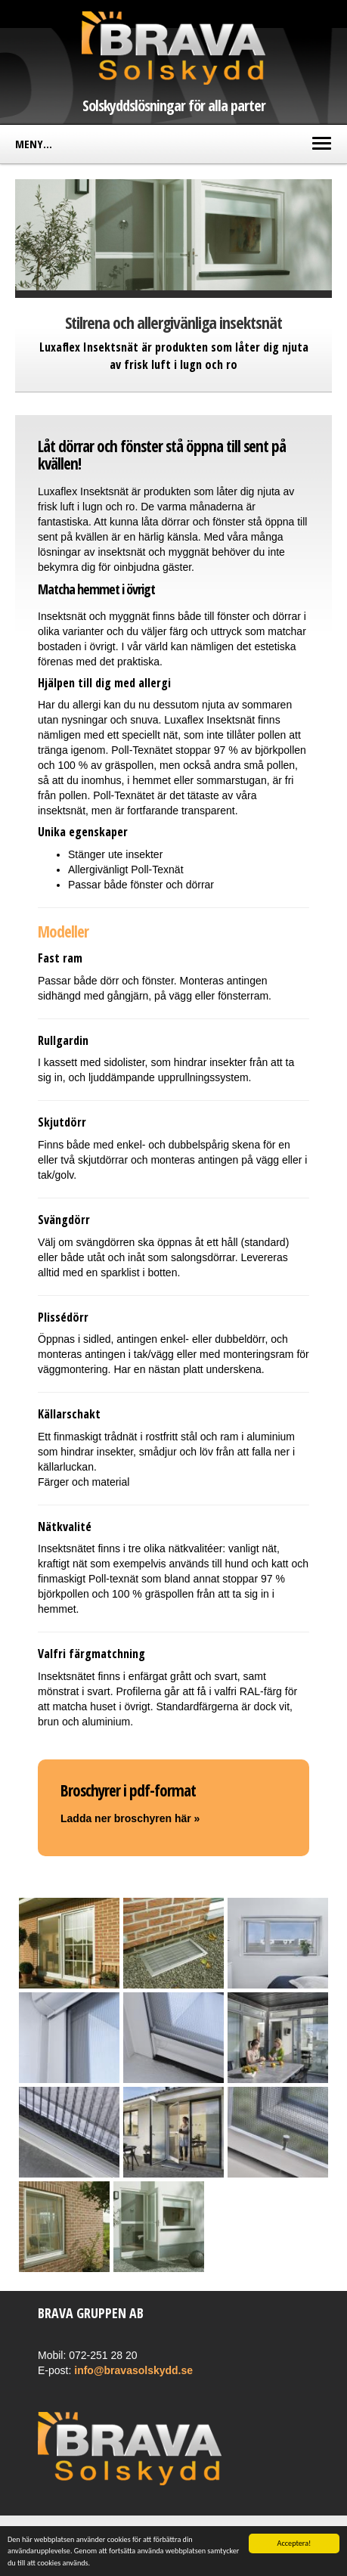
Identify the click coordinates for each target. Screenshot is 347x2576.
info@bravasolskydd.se (133, 2370)
